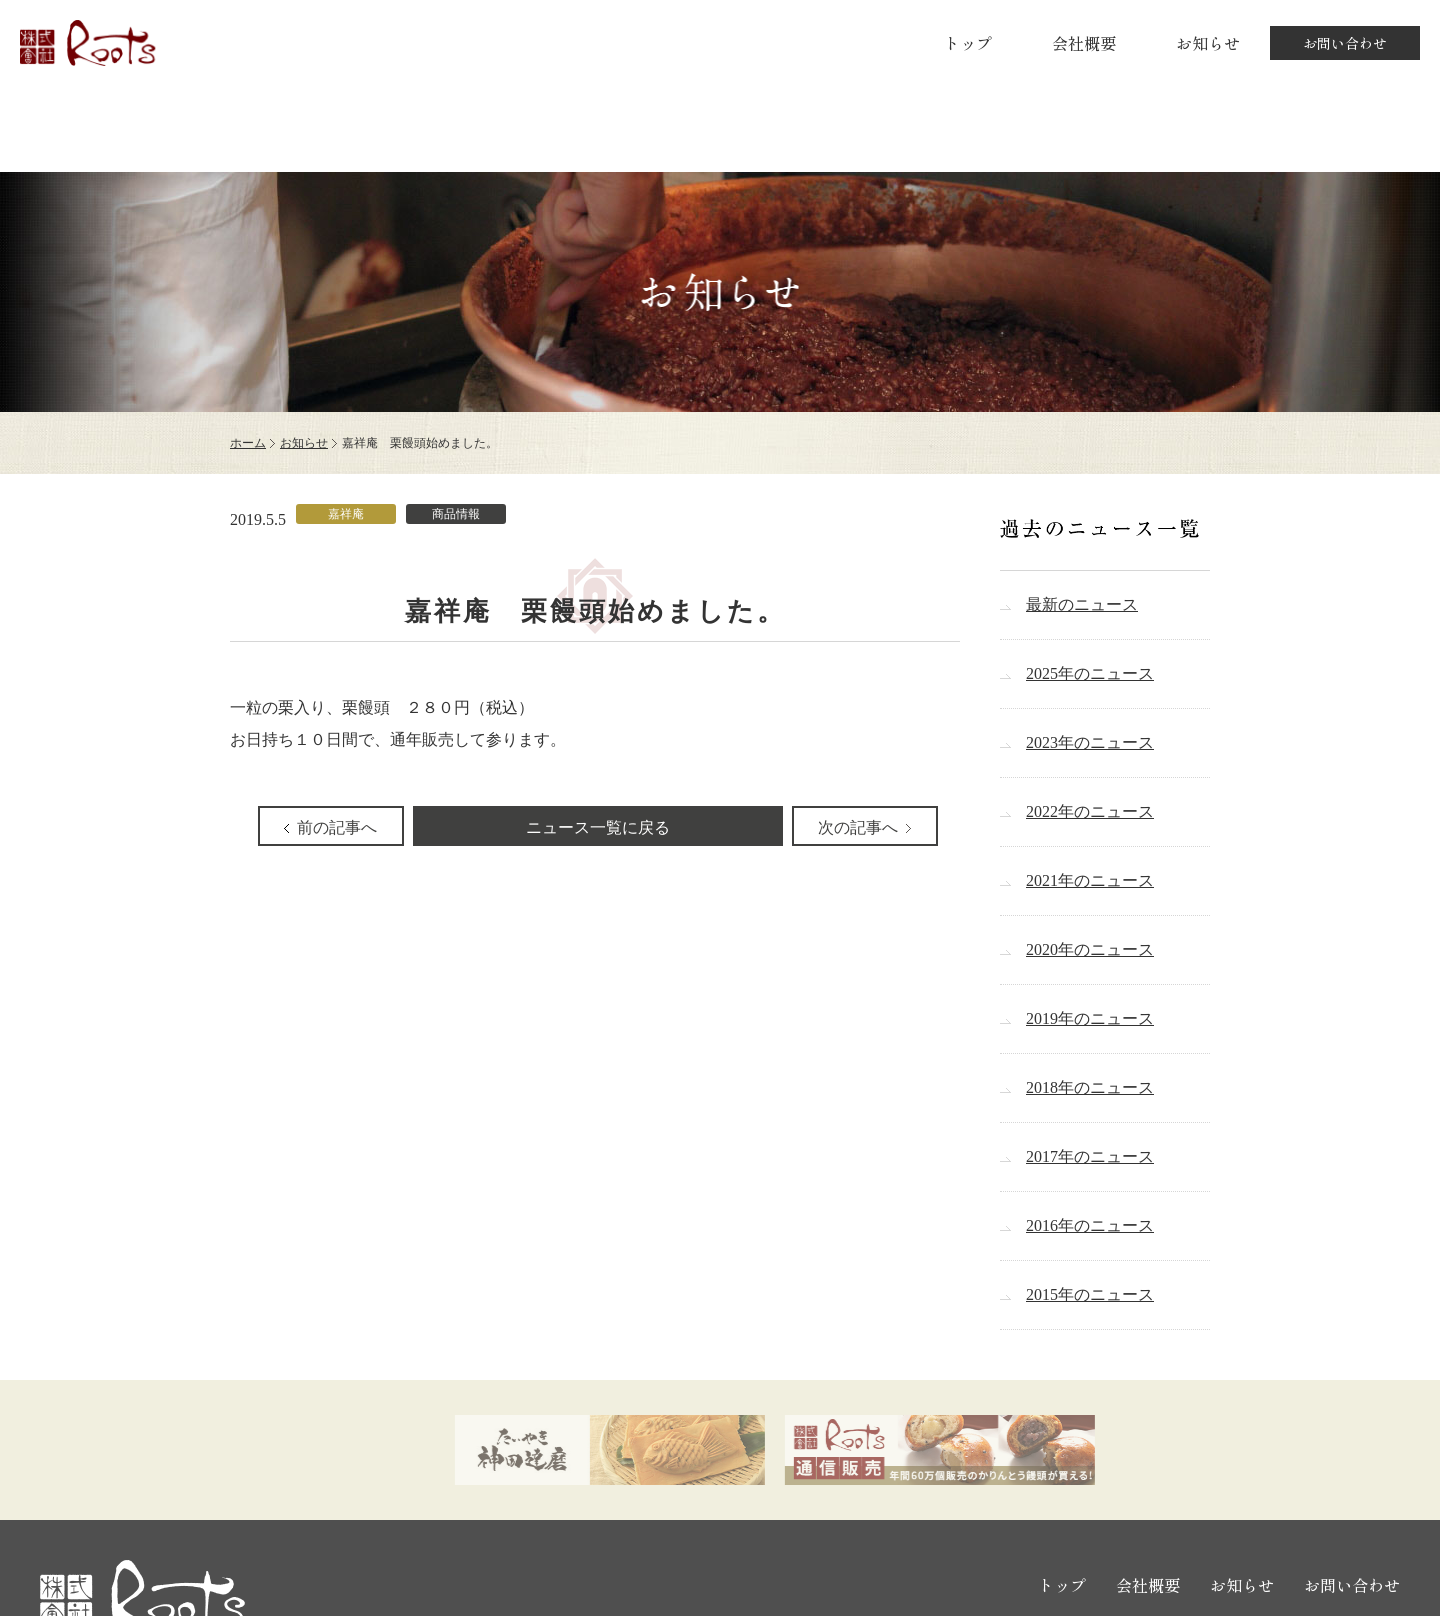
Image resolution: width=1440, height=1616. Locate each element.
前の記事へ (337, 827)
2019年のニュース (1090, 1018)
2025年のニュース (1090, 673)
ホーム (248, 443)
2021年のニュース (1090, 880)
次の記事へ (858, 827)
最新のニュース (1082, 604)
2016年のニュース (1090, 1225)
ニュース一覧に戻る (598, 827)
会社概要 (1084, 43)
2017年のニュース (1090, 1156)
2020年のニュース (1090, 949)
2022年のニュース (1090, 811)
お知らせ (1208, 43)
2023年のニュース (1090, 742)
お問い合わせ (1345, 43)
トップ (968, 43)
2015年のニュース (1090, 1294)
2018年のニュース (1090, 1087)
